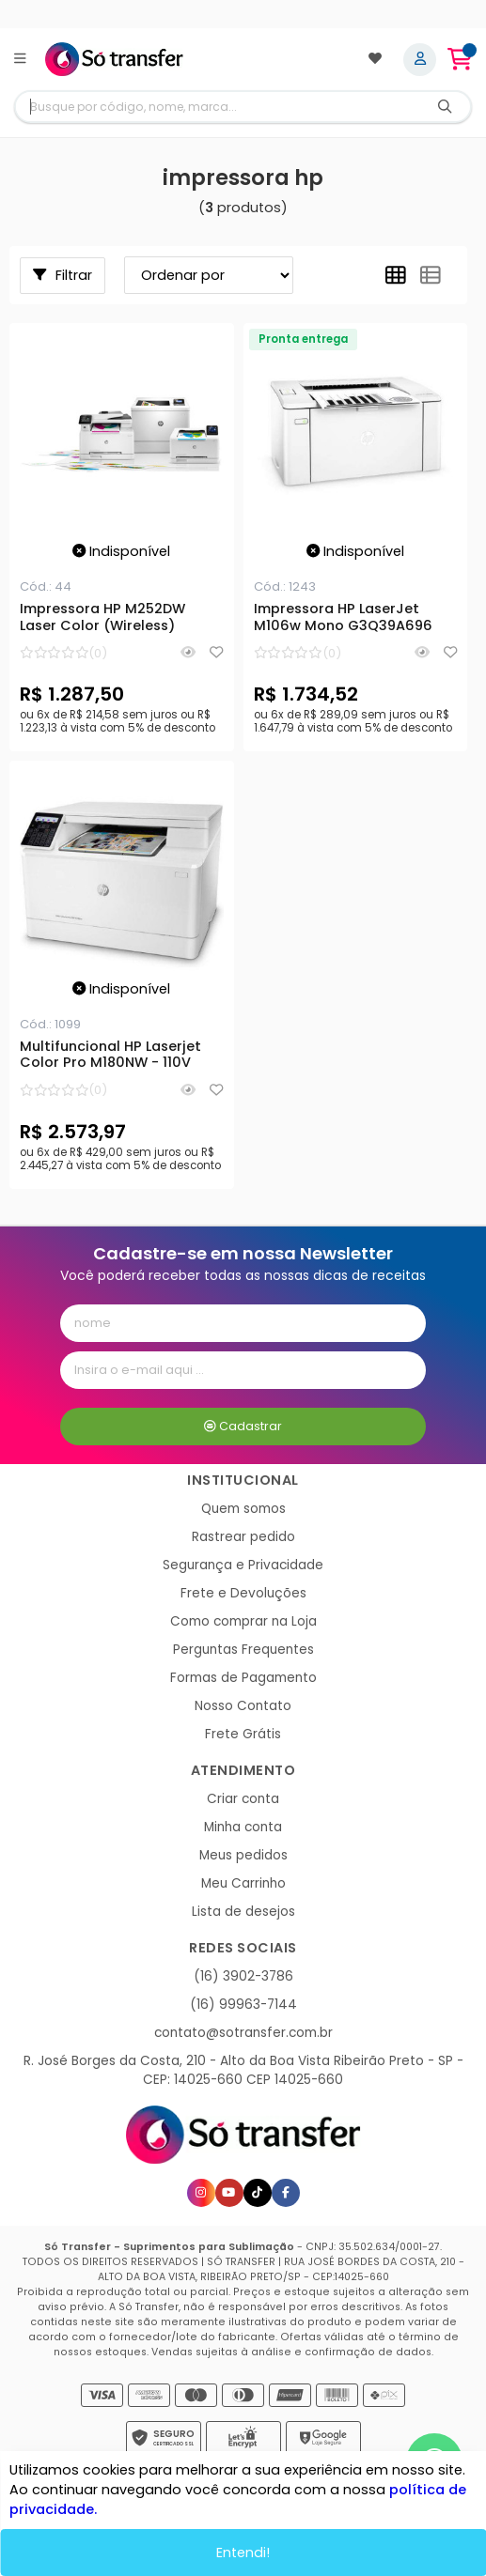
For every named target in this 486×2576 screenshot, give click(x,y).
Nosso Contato (243, 1706)
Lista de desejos (243, 1911)
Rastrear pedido (243, 1537)
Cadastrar (243, 1426)
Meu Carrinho (243, 1883)
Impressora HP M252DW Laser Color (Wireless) (102, 618)
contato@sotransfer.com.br (243, 2033)
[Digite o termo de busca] (217, 106)
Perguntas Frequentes (243, 1649)
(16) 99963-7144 (243, 2004)
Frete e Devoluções (243, 1593)
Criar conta (243, 1799)
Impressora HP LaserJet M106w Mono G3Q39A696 (343, 618)
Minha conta (243, 1827)
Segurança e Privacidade (243, 1565)
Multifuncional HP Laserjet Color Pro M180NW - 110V (110, 1055)
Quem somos (243, 1509)
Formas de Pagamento (243, 1678)
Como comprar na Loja (243, 1621)
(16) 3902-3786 (243, 1976)
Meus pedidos (243, 1855)
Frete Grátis (243, 1734)
